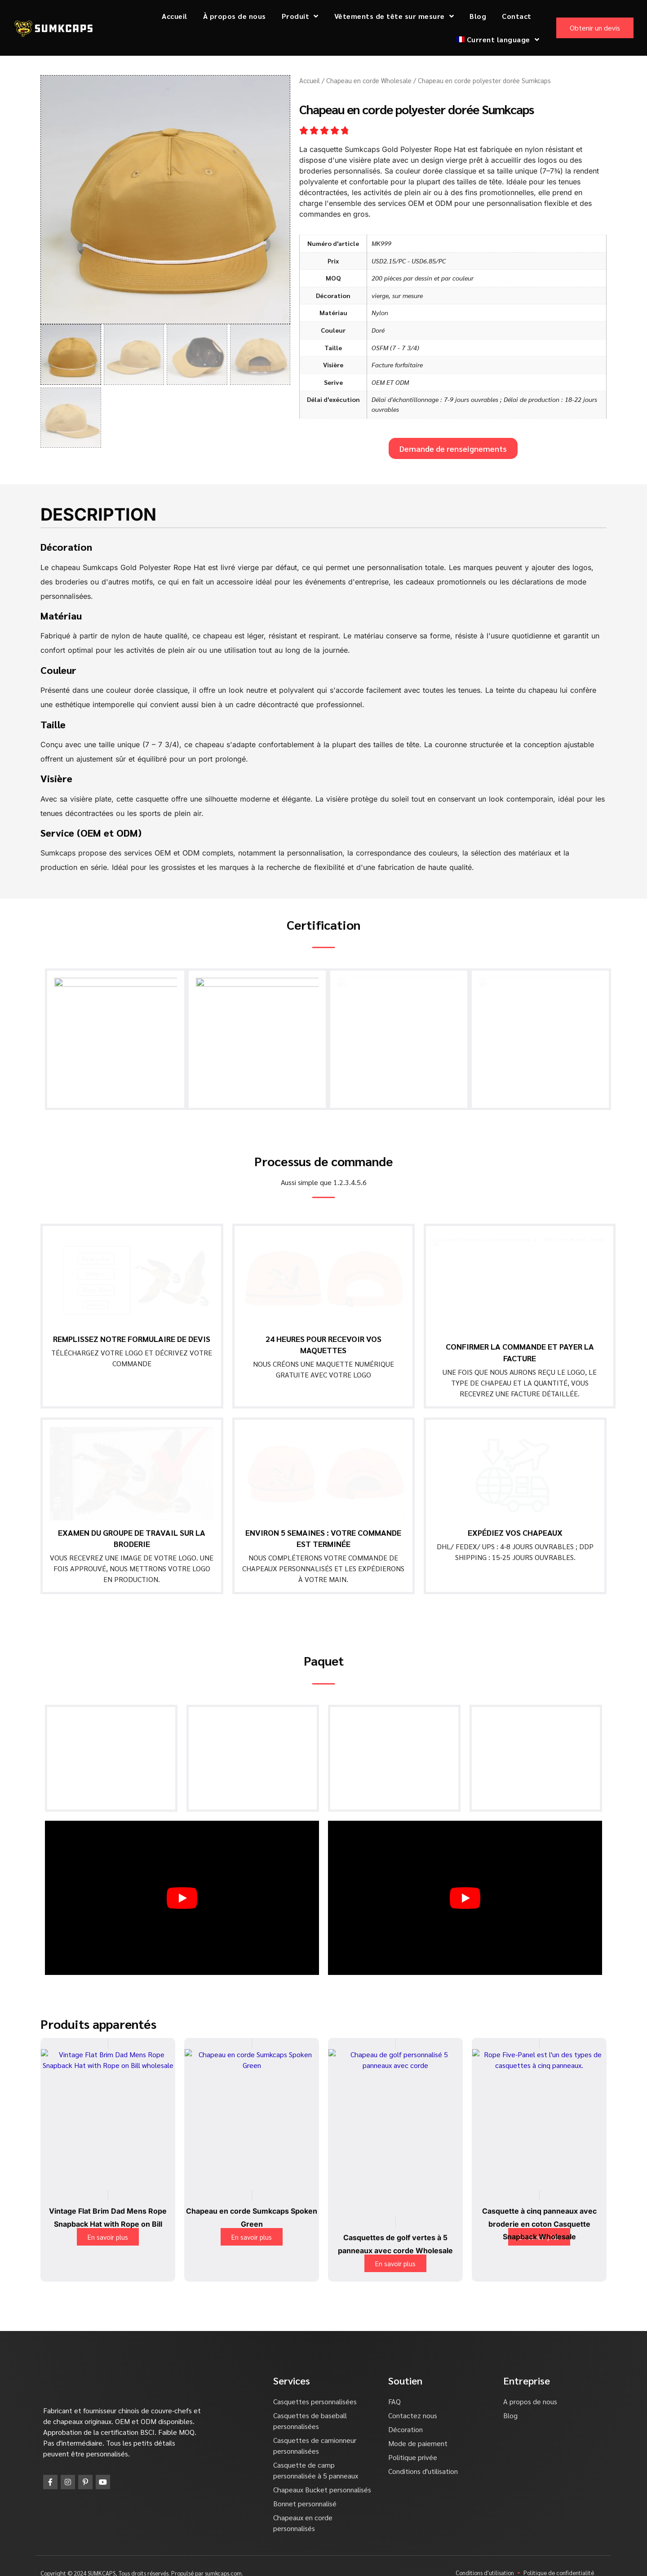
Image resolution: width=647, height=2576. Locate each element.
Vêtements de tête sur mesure (394, 16)
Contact (517, 16)
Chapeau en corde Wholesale (369, 80)
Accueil (174, 16)
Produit (300, 16)
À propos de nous (234, 16)
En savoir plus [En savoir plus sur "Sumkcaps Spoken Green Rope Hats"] (251, 2228)
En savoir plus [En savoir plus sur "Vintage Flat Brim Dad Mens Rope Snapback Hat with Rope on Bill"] (108, 2228)
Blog (478, 16)
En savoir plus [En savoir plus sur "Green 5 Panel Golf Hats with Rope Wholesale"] (395, 2255)
